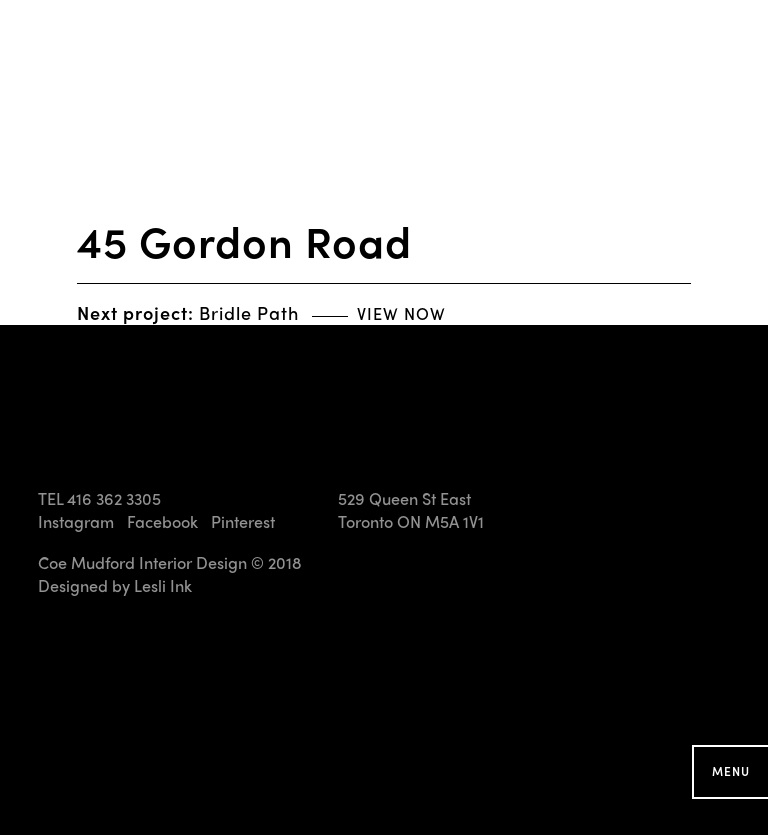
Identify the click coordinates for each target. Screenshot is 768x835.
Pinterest (243, 521)
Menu (731, 771)
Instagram (76, 521)
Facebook (162, 521)
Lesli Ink (163, 585)
